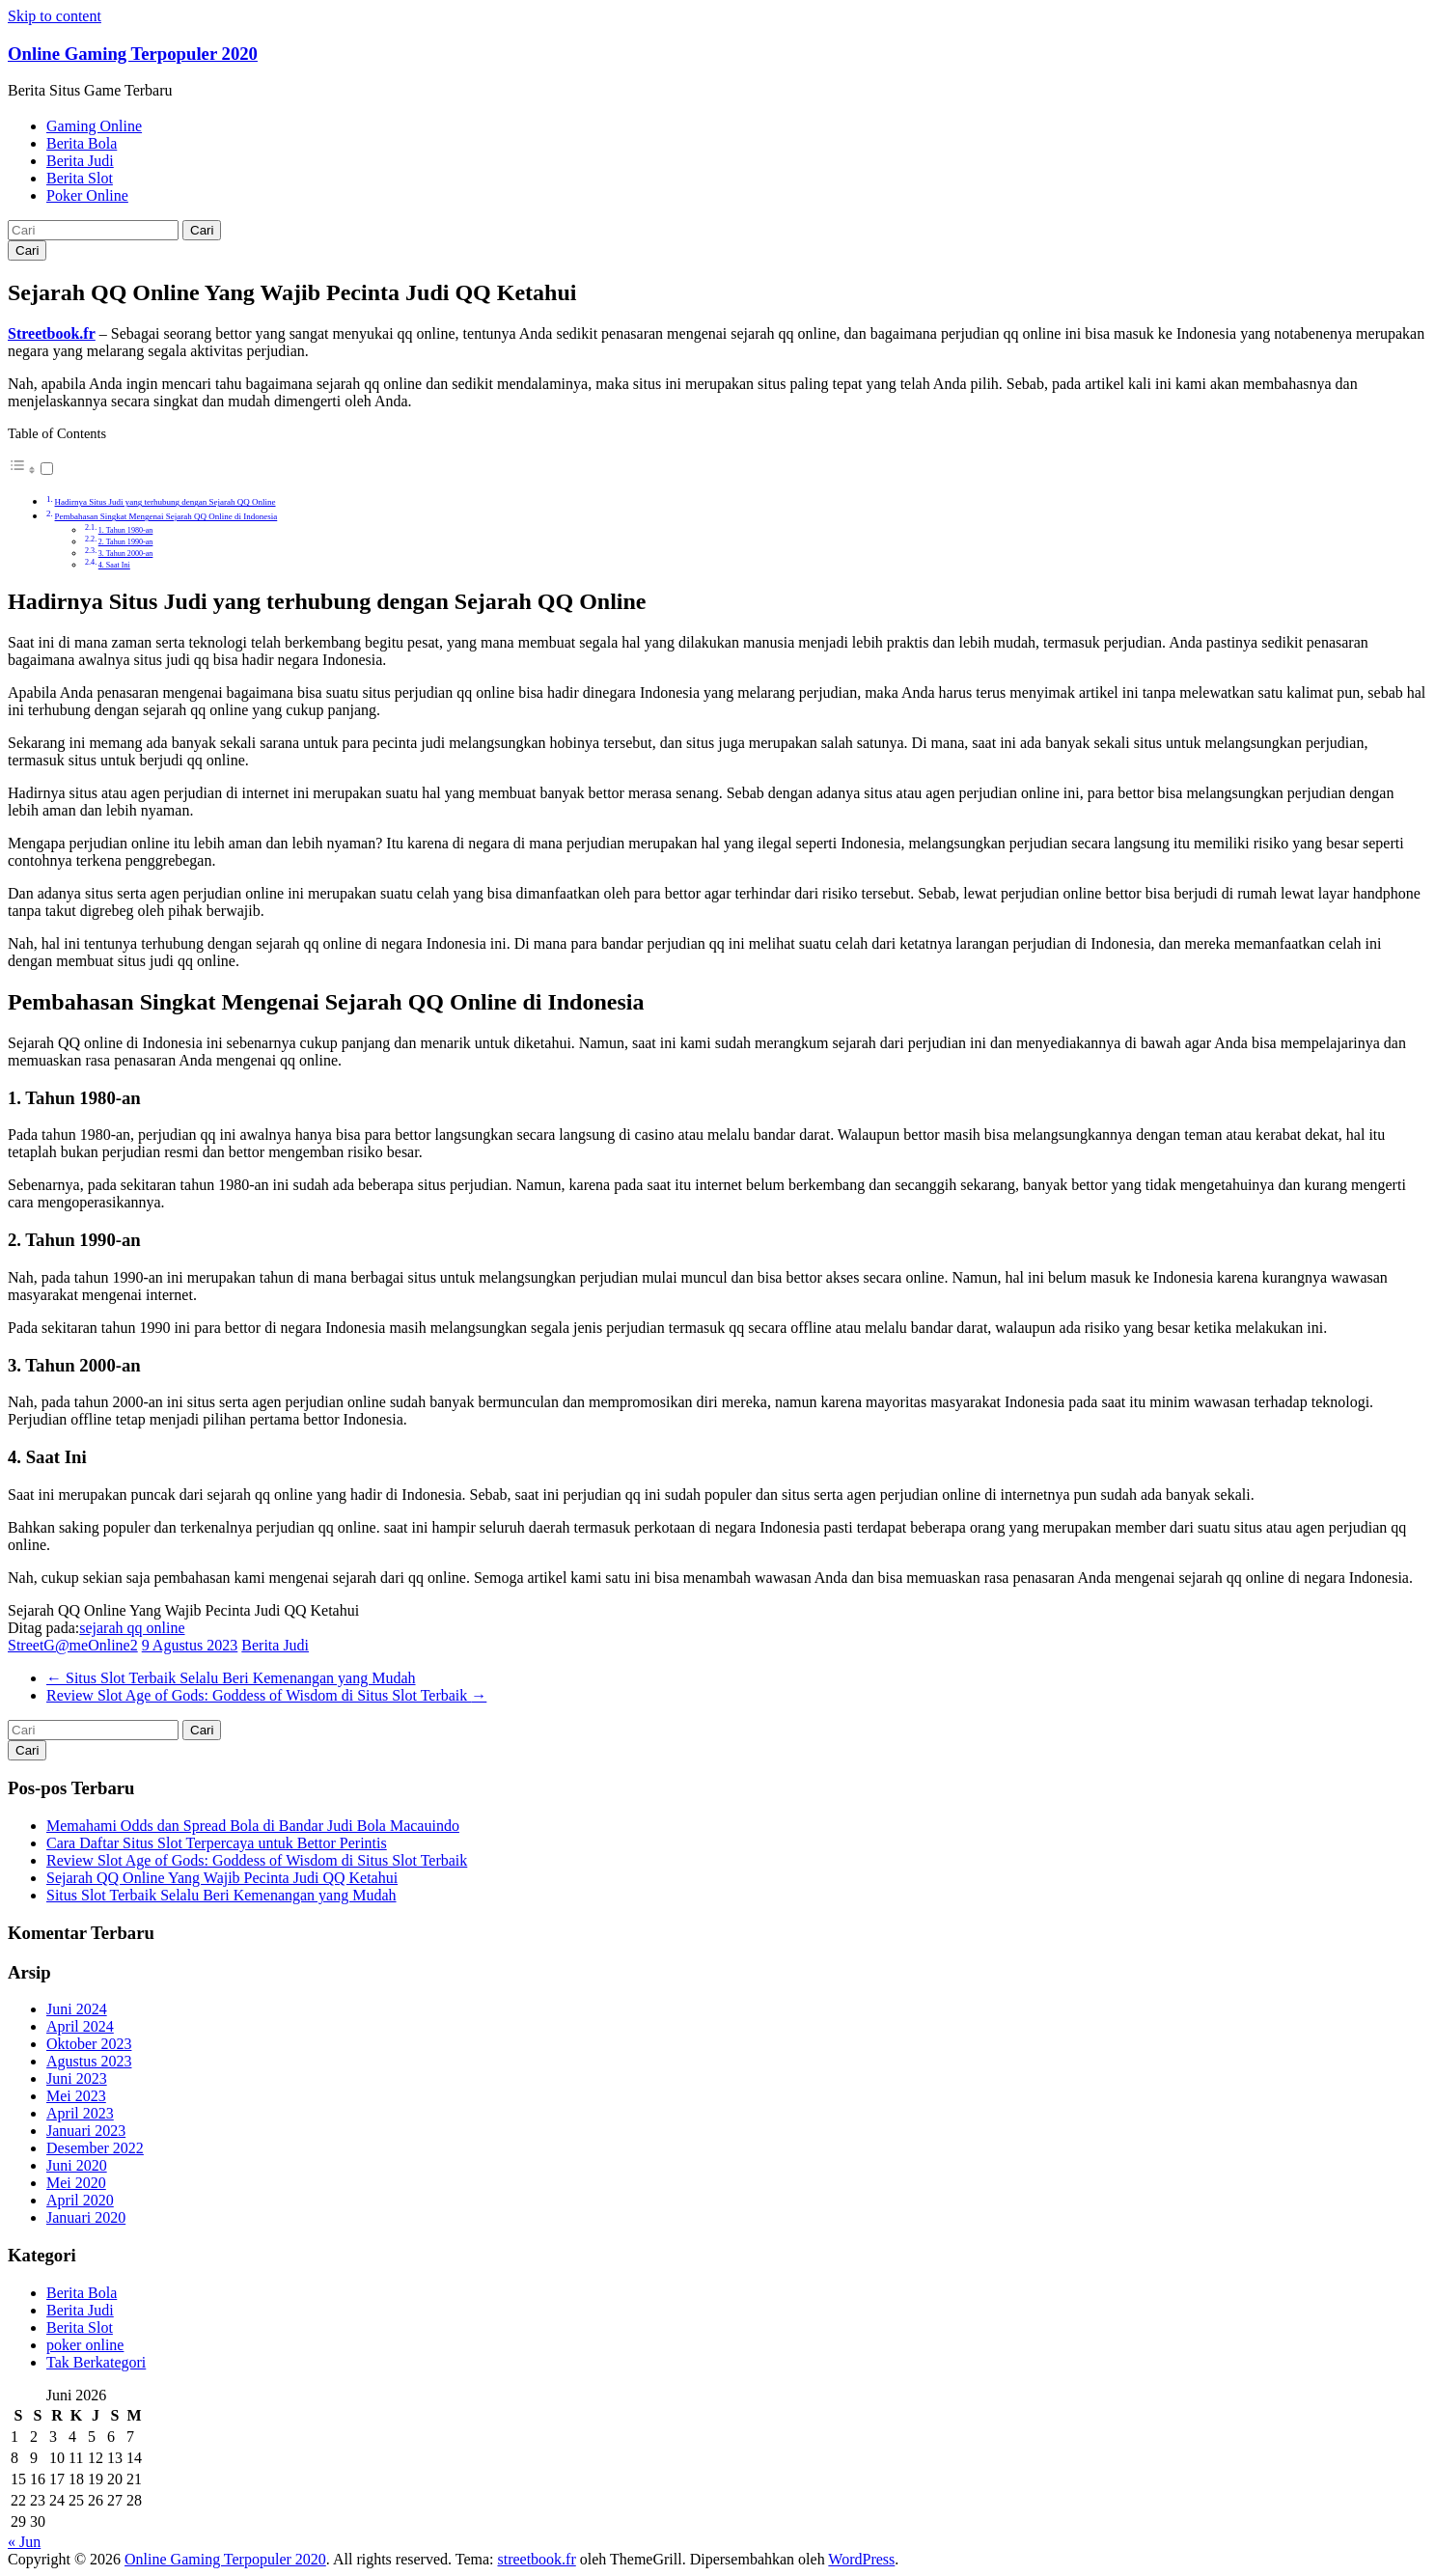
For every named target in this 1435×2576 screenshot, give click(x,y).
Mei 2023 (76, 2096)
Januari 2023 (85, 2130)
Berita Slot (79, 178)
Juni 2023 (76, 2078)
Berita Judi (80, 160)
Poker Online (87, 195)
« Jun (24, 2542)
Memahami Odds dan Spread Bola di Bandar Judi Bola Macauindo (252, 1825)
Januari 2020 (85, 2217)
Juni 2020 (76, 2165)
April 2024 (80, 2026)
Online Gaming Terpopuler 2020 (133, 53)
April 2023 (80, 2113)
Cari (201, 230)
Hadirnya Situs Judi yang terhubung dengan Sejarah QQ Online (165, 502)
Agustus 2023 (88, 2061)
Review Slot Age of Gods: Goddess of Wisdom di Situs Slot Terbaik (266, 1695)
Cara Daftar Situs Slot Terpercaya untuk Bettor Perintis (216, 1843)
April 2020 (80, 2200)
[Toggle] (47, 468)
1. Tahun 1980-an (125, 530)
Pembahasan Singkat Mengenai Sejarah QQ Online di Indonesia (166, 516)
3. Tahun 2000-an (125, 553)
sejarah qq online (131, 1628)
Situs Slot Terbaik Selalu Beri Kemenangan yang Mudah (231, 1678)
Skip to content (54, 16)
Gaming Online (94, 126)
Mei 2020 (76, 2182)
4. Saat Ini (114, 565)
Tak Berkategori (96, 2362)
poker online (85, 2345)
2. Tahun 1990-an (125, 542)
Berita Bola (81, 143)
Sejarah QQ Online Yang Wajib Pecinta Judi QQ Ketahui (222, 1878)
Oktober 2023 (88, 2044)
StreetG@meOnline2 (73, 1645)
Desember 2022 (95, 2148)
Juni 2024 (76, 2009)
